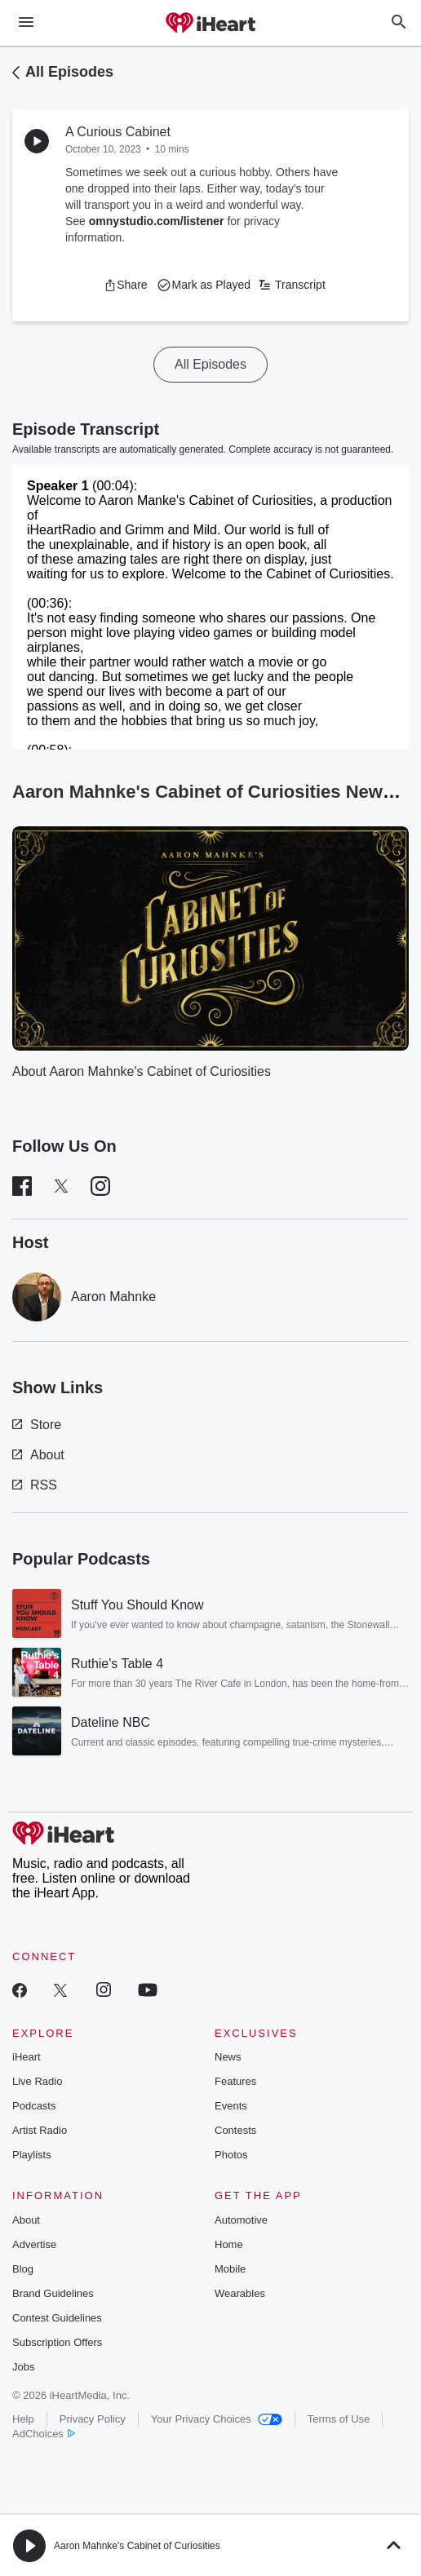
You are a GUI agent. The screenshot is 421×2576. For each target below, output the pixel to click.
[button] (125, 284)
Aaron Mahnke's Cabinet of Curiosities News (213, 791)
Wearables (240, 2293)
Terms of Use (339, 2419)
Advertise (34, 2244)
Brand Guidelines (53, 2293)
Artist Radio (39, 2130)
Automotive (241, 2220)
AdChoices (43, 2434)
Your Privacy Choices (216, 2419)
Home (229, 2244)
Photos (231, 2155)
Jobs (23, 2367)
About (38, 1455)
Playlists (31, 2155)
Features (235, 2081)
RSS (34, 1485)
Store (36, 1425)
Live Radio (37, 2081)
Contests (235, 2130)
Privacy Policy (93, 2419)
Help (23, 2419)
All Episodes (69, 72)
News (228, 2057)
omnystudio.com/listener (156, 221)
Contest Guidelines (57, 2318)
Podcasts (33, 2106)
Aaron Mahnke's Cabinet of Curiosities (137, 2546)
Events (231, 2106)
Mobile (230, 2269)
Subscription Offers (57, 2342)
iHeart (26, 2057)
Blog (22, 2269)
